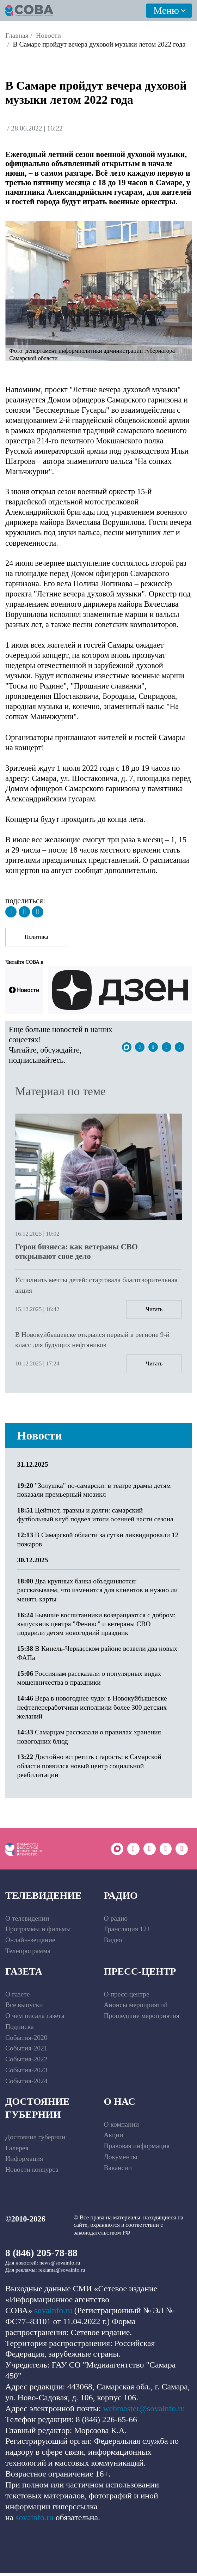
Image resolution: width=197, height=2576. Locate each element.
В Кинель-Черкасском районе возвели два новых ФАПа (97, 1655)
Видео (113, 1942)
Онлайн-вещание (30, 1942)
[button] (11, 290)
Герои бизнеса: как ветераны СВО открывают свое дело (76, 1253)
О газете (17, 1997)
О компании (121, 2127)
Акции (113, 2138)
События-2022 (26, 2062)
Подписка (19, 2029)
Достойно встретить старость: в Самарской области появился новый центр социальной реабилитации (89, 1768)
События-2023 (26, 2073)
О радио (116, 1921)
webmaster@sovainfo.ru (144, 2411)
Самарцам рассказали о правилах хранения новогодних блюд (89, 1739)
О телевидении (27, 1921)
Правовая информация (137, 2148)
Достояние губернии (37, 2111)
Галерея (17, 2150)
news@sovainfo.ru (59, 2266)
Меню (166, 10)
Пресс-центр (140, 1974)
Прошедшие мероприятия (141, 2019)
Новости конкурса (32, 2172)
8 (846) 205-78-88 (41, 2255)
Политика (37, 937)
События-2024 (26, 2083)
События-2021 (26, 2051)
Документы (120, 2159)
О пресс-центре (126, 1997)
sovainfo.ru (53, 2313)
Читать (153, 1311)
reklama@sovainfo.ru (61, 2273)
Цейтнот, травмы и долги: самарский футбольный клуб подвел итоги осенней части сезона (95, 1517)
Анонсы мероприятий (136, 2008)
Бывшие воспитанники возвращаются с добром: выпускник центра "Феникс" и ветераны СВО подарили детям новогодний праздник (96, 1626)
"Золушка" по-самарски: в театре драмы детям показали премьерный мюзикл (94, 1492)
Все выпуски (24, 2008)
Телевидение (43, 1898)
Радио (121, 1898)
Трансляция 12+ (127, 1932)
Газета (23, 1974)
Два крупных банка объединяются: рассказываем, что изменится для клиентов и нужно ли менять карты (97, 1592)
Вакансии (118, 2170)
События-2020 (26, 2040)
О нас (119, 2104)
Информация (24, 2161)
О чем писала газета (34, 2019)
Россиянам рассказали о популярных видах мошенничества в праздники (89, 1680)
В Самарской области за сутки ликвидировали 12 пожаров (98, 1542)
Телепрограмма (27, 1953)
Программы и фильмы (38, 1932)
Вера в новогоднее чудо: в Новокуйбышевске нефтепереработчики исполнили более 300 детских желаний (92, 1709)
